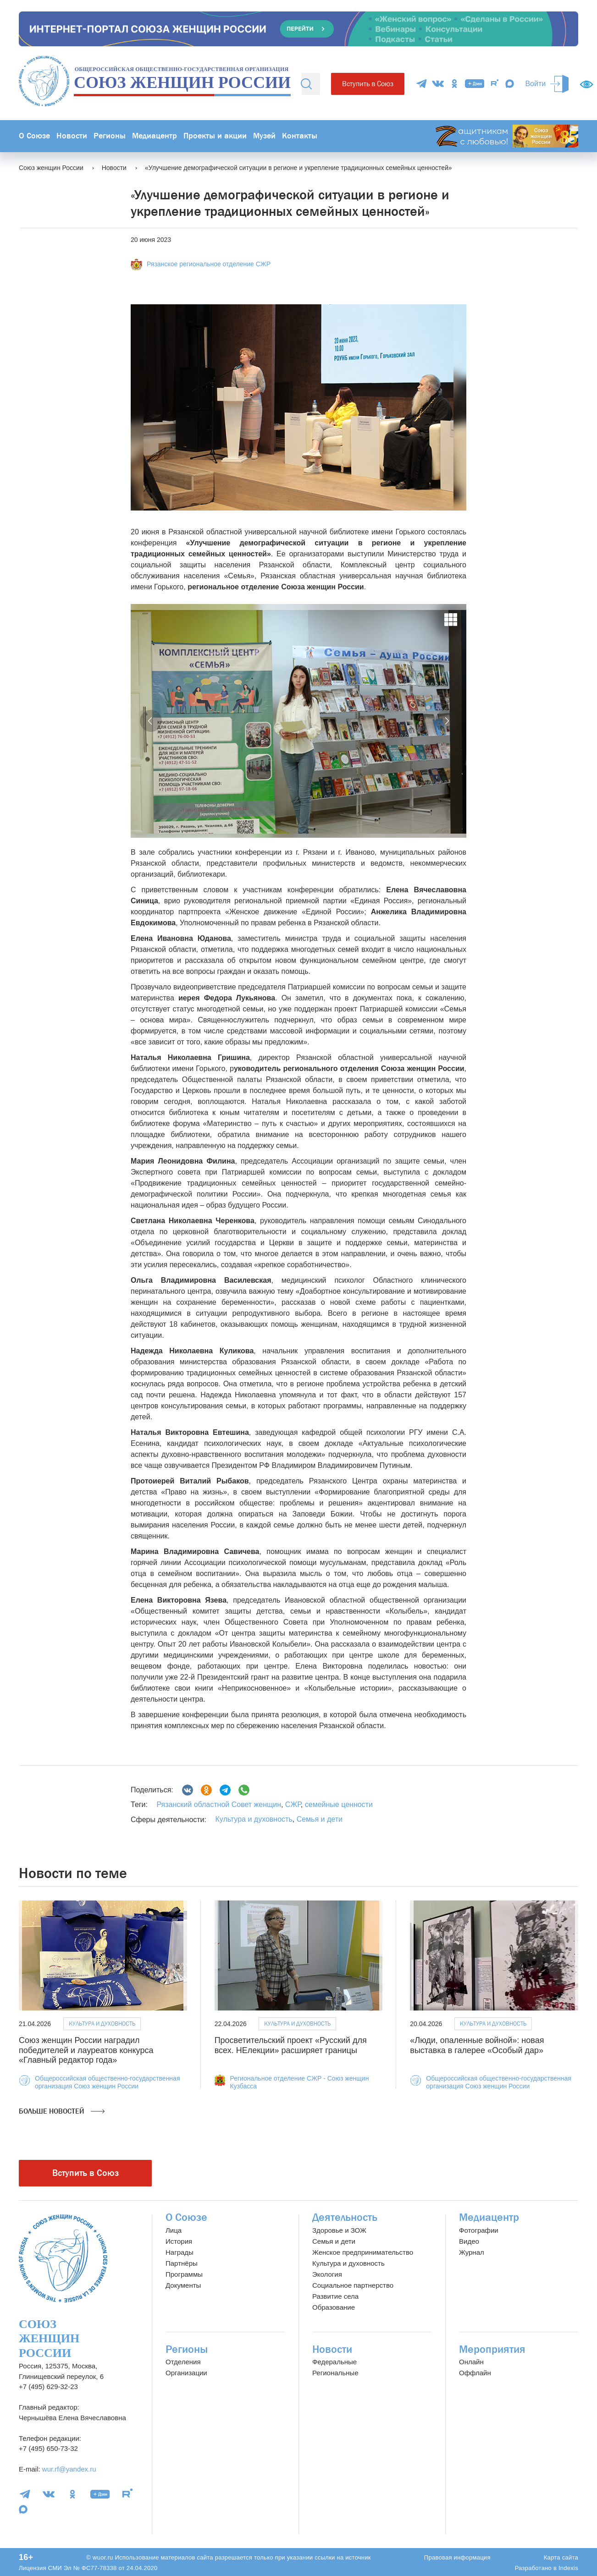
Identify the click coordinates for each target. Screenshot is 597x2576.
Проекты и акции (215, 136)
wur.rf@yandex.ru (69, 2469)
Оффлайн (475, 2373)
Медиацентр (154, 136)
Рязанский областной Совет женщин (218, 1804)
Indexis (568, 2568)
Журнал (471, 2252)
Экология (327, 2274)
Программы (184, 2274)
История (179, 2241)
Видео (469, 2241)
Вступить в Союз (367, 83)
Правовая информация (457, 2557)
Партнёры (182, 2263)
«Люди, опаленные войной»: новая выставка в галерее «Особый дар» (477, 2045)
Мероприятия (492, 2349)
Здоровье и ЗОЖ (339, 2230)
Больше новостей (62, 2111)
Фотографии (478, 2230)
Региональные (335, 2373)
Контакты (299, 136)
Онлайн (471, 2362)
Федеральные (334, 2362)
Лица (174, 2230)
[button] (151, 721)
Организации (186, 2373)
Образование (333, 2307)
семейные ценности (338, 1804)
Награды (179, 2252)
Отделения (183, 2362)
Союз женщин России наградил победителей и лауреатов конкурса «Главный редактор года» (86, 2050)
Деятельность (344, 2217)
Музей (264, 136)
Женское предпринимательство (362, 2252)
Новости (71, 136)
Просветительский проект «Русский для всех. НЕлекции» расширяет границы (291, 2045)
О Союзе (34, 136)
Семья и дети (320, 1819)
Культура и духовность (253, 1819)
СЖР (291, 1804)
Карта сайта (561, 2557)
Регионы (110, 136)
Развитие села (335, 2296)
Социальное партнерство (352, 2285)
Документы (183, 2285)
